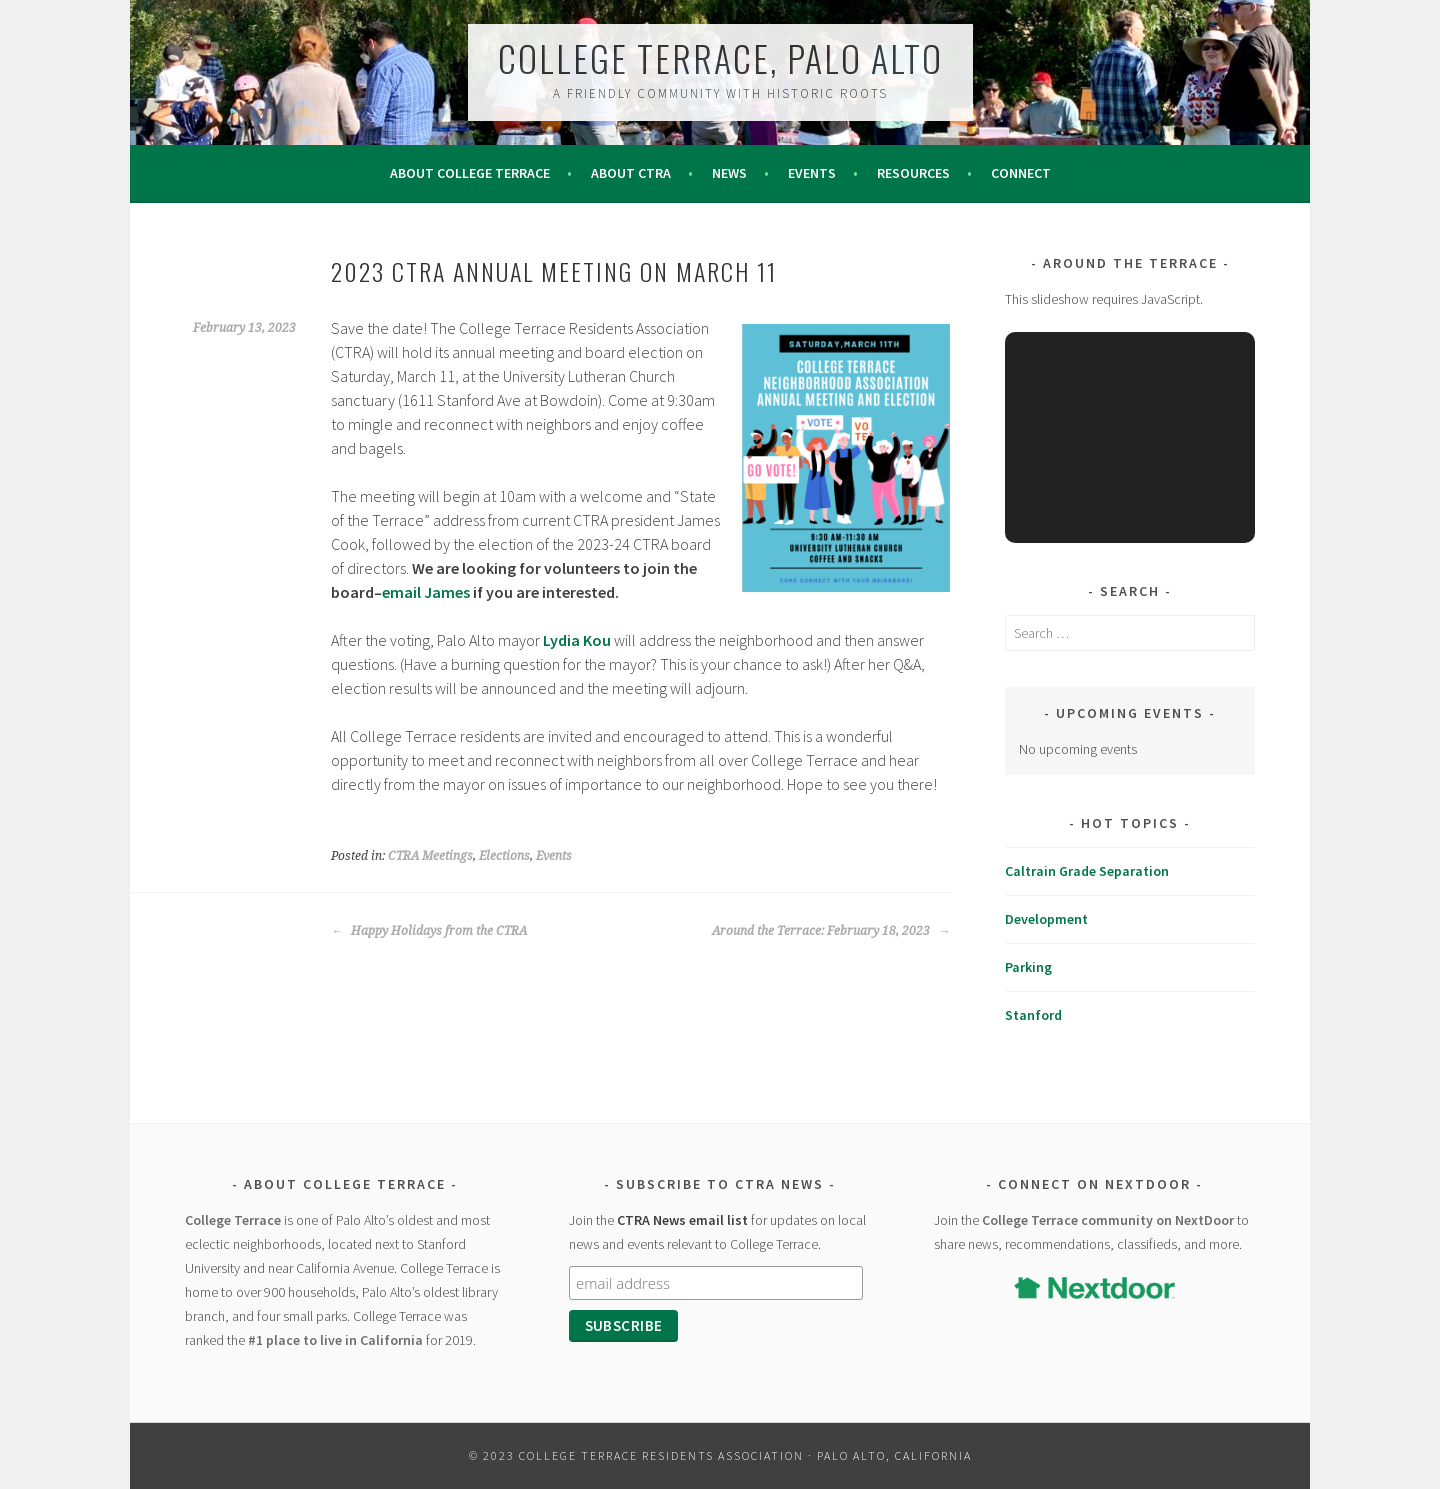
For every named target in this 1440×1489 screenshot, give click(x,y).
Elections (504, 856)
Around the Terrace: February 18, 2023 (831, 931)
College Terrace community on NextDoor (1108, 1220)
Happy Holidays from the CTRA (429, 931)
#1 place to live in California (335, 1340)
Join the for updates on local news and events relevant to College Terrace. (717, 1232)
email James (426, 592)
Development (1046, 919)
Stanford (1033, 1015)
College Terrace (233, 1220)
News (729, 173)
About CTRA (631, 173)
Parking (1028, 967)
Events (812, 173)
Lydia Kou (577, 640)
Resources (913, 173)
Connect (1021, 173)
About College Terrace (470, 173)
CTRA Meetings (430, 856)
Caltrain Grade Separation (1087, 871)
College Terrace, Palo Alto (720, 57)
